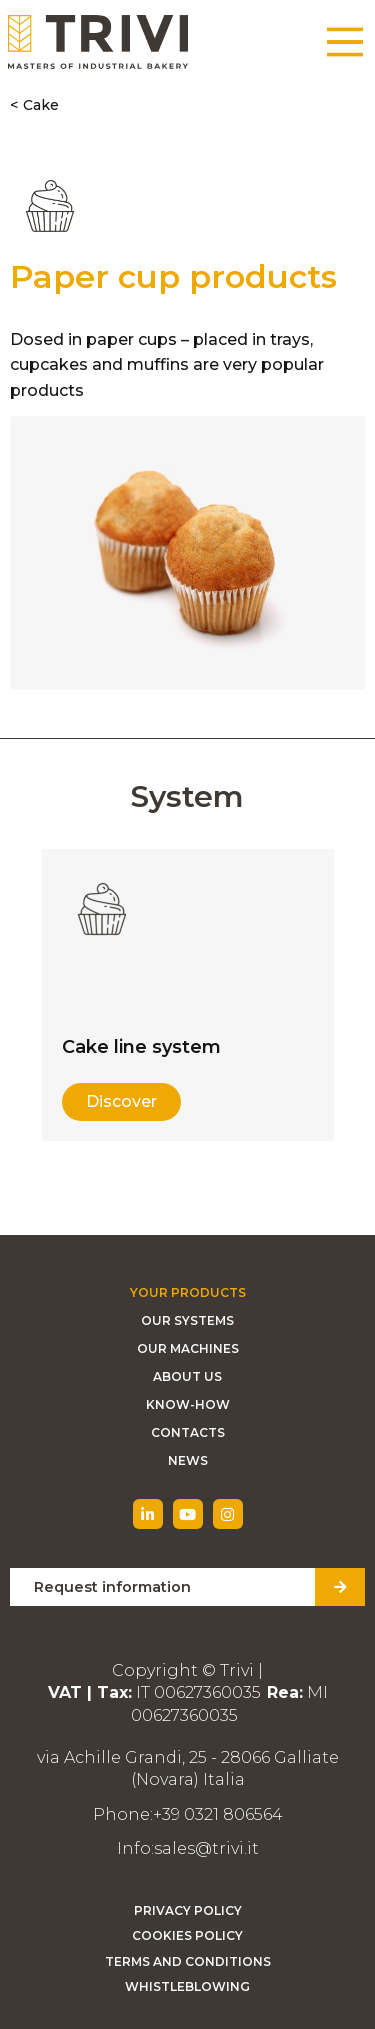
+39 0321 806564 (218, 1814)
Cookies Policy (187, 1935)
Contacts (188, 1432)
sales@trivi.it (206, 1848)
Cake (41, 105)
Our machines (188, 1348)
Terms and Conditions (188, 1961)
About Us (187, 1376)
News (188, 1460)
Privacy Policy (188, 1910)
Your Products (188, 1292)
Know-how (188, 1404)
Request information (112, 1587)
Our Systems (187, 1320)
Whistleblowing (187, 1986)
